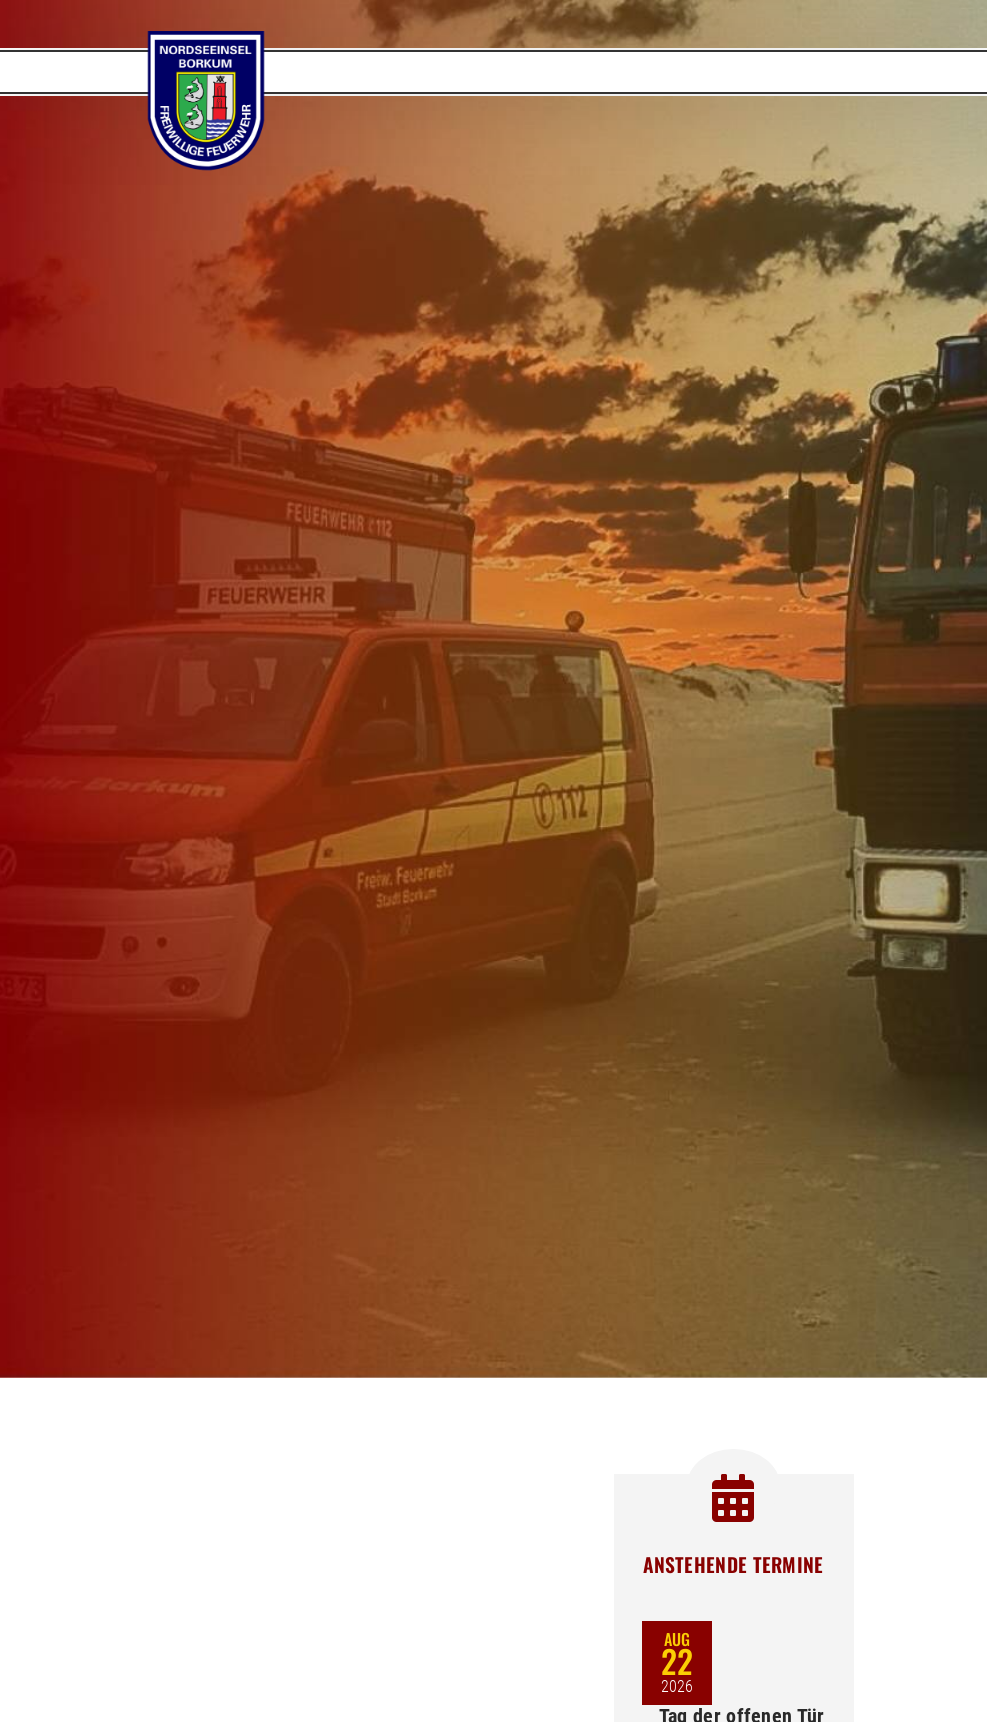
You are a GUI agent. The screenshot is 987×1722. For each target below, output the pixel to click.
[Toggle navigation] (814, 72)
